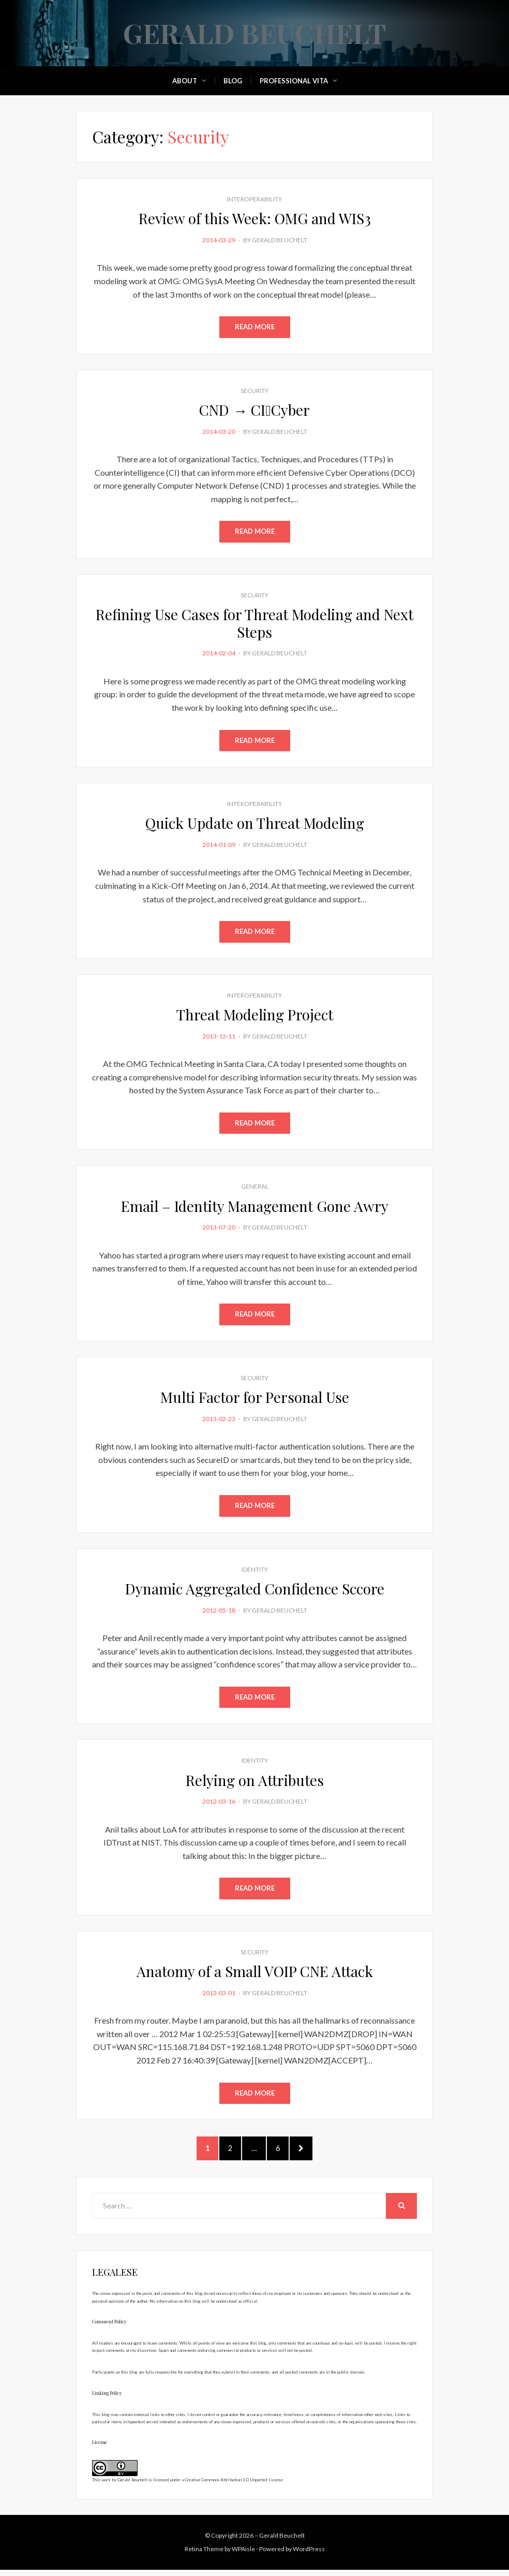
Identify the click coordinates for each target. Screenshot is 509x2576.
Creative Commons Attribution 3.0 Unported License (234, 2486)
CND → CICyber (254, 410)
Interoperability (254, 199)
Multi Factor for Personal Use (254, 1399)
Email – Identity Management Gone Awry (254, 1207)
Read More (255, 327)
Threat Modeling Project (254, 1016)
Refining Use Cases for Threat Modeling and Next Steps (254, 624)
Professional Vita (294, 81)
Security (254, 390)
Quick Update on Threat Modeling (254, 823)
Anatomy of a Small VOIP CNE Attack (255, 1974)
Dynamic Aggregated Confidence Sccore (254, 1590)
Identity (255, 1571)
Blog (232, 81)
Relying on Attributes (255, 1782)
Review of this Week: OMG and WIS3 (255, 218)
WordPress (309, 2555)
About (184, 81)
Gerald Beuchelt (254, 33)
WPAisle (243, 2555)
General (254, 1188)
